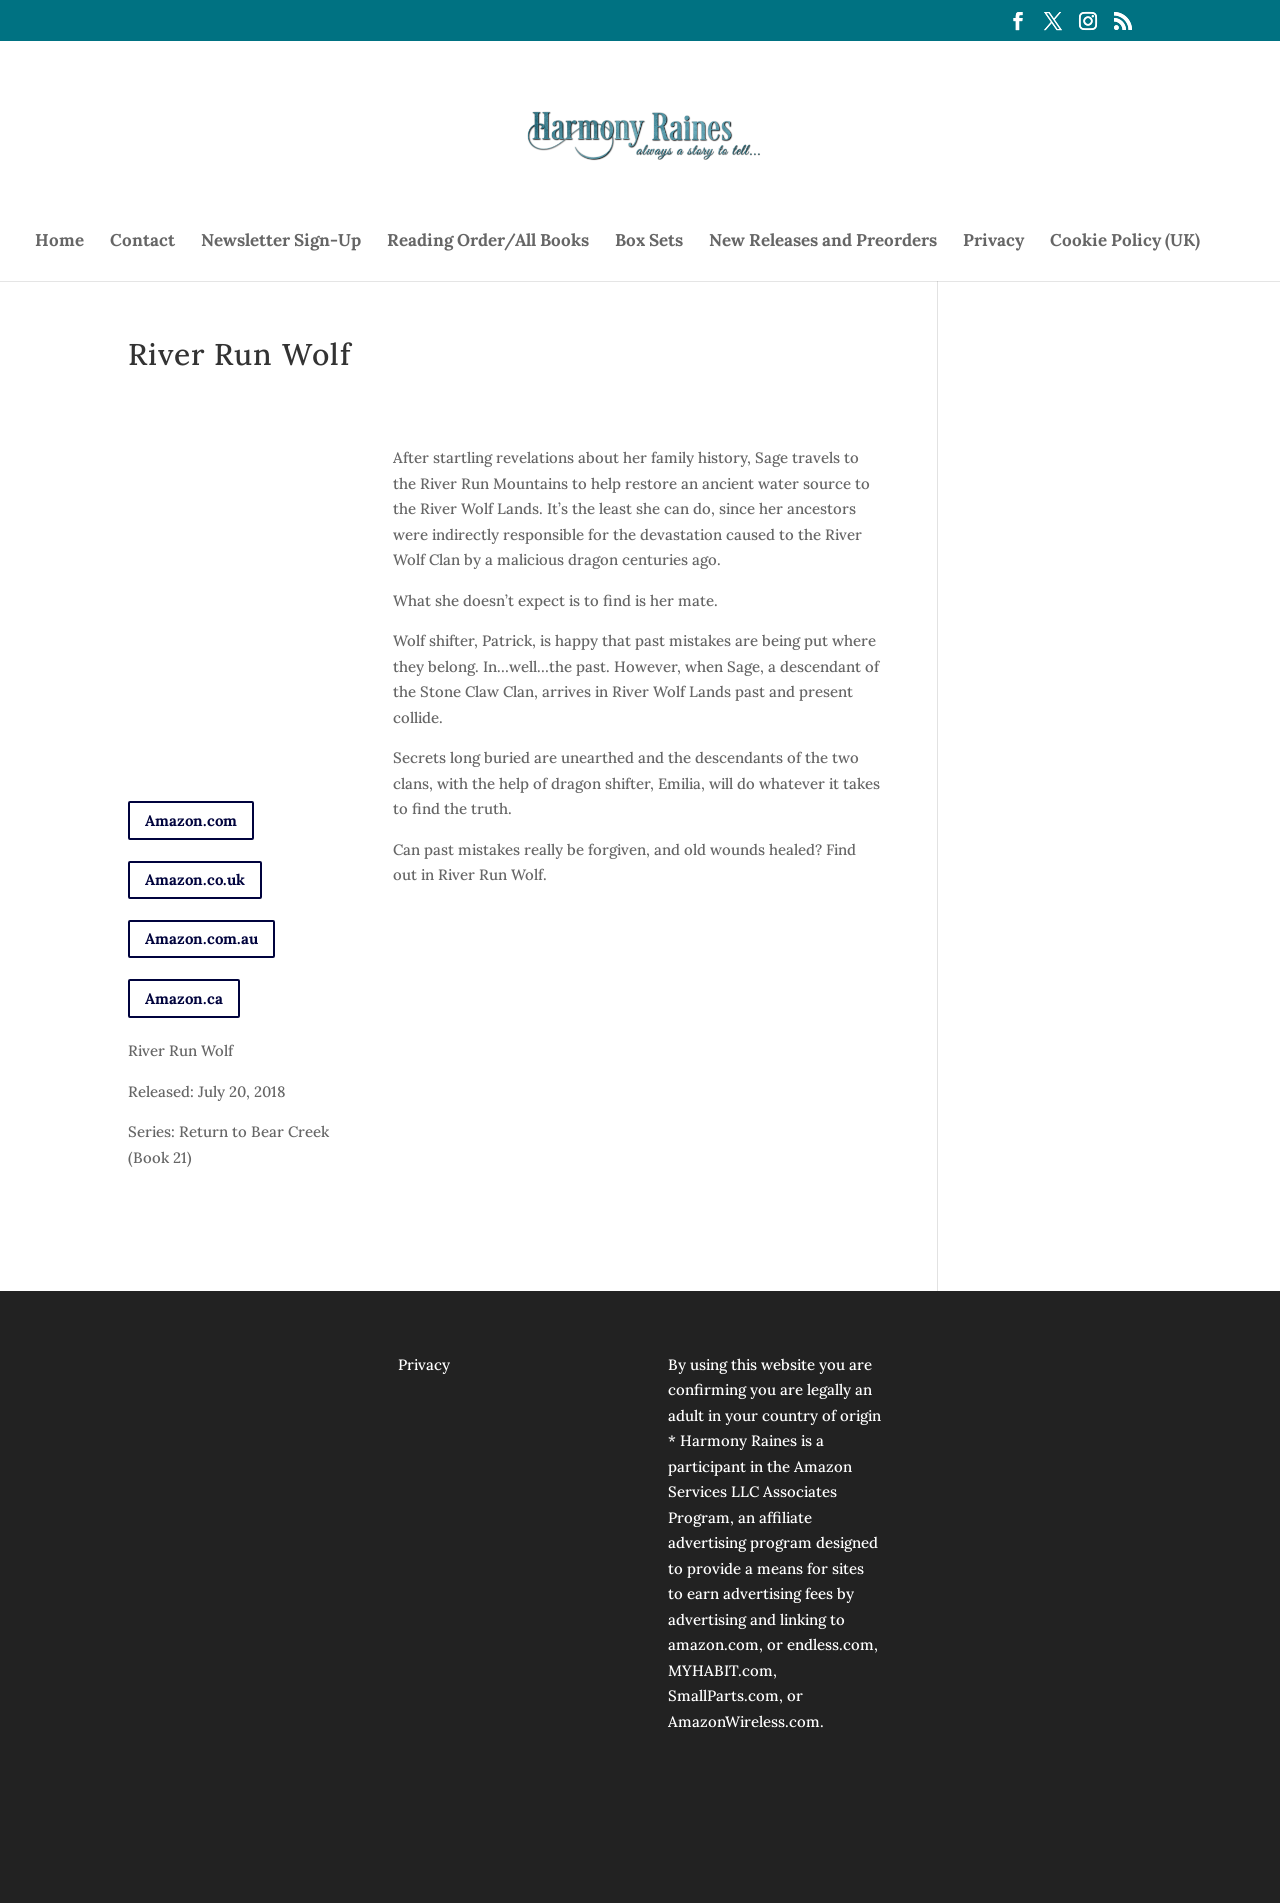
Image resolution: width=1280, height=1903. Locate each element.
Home (59, 242)
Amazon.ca (184, 998)
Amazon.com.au (201, 938)
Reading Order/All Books (488, 242)
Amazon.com (191, 820)
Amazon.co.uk (195, 879)
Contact (142, 242)
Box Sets (649, 242)
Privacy (993, 242)
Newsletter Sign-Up (281, 242)
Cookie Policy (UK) (1125, 242)
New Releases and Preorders (823, 242)
